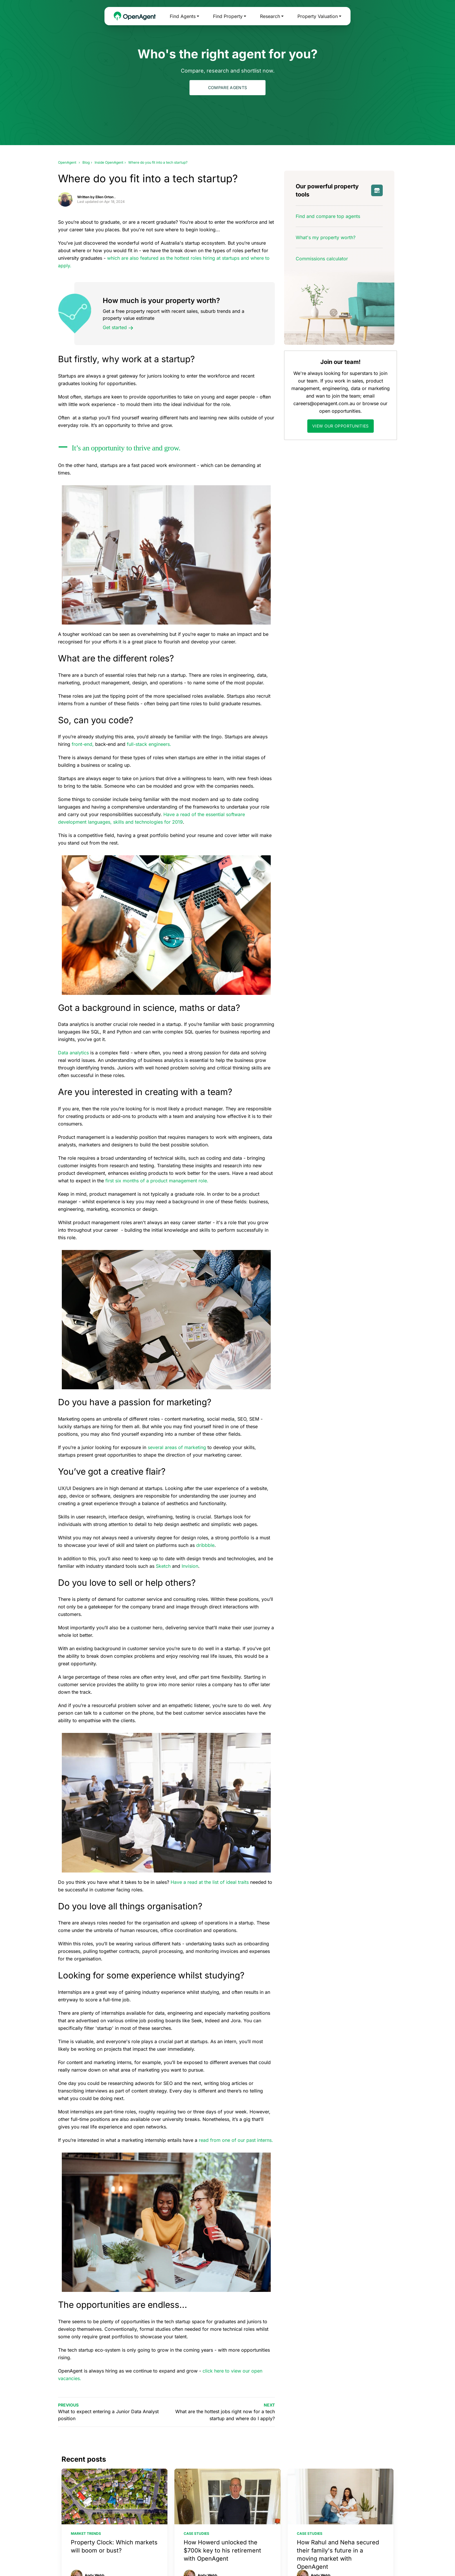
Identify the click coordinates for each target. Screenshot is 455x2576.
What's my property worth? (325, 237)
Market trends (86, 2533)
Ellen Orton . (105, 197)
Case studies (196, 2533)
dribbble (205, 1545)
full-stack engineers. (149, 744)
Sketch (163, 1566)
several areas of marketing (177, 1447)
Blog (86, 162)
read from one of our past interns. (237, 2140)
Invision (190, 1566)
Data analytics (73, 1053)
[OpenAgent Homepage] (135, 16)
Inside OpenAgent (109, 162)
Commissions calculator (322, 258)
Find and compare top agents (328, 216)
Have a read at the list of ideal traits (210, 1882)
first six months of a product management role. (156, 1181)
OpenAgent (67, 162)
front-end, (83, 744)
